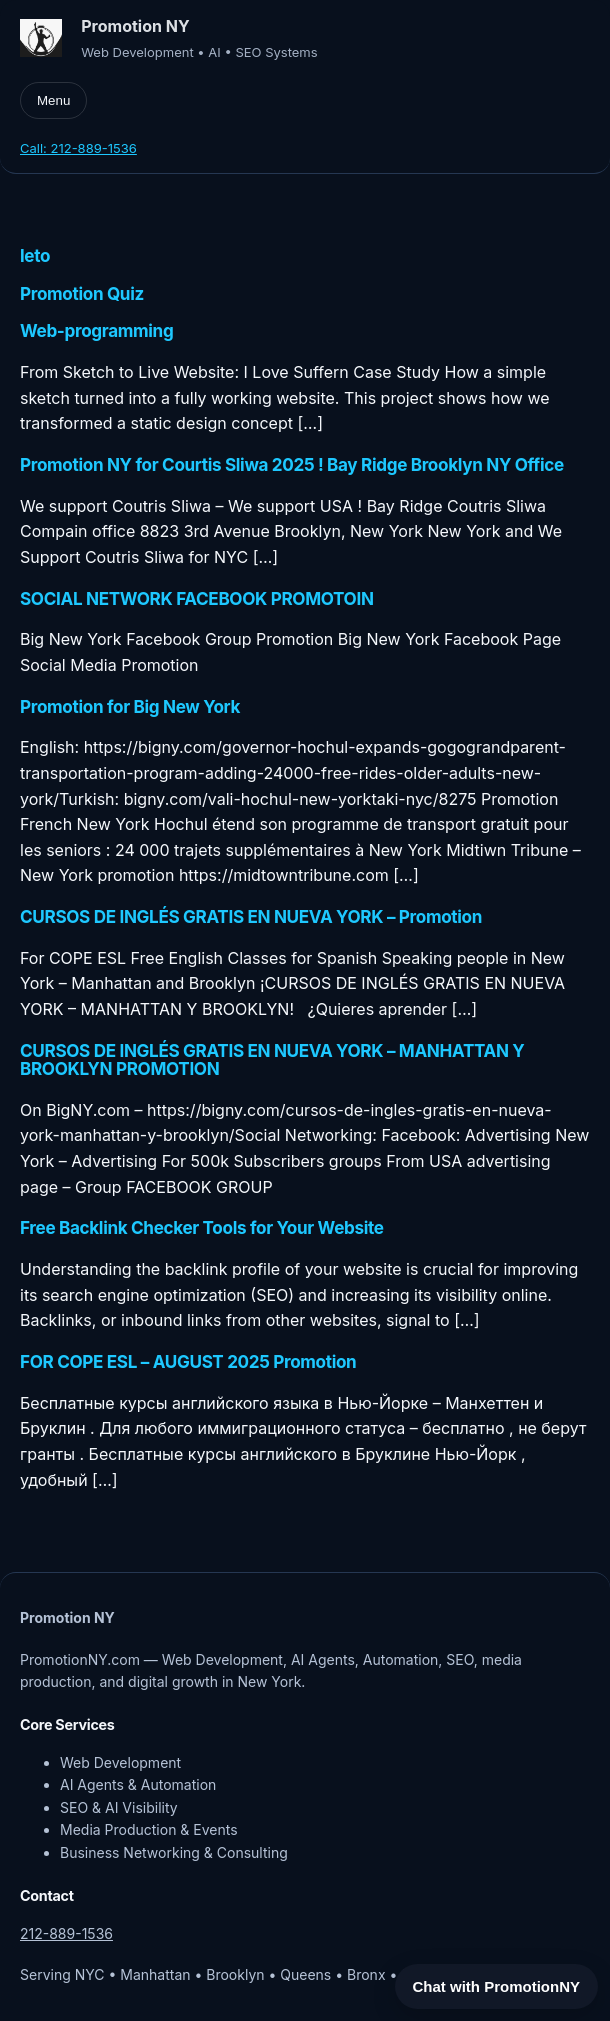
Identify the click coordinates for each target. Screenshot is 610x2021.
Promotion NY (135, 26)
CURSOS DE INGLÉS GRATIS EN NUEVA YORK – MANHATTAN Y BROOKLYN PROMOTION (272, 1060)
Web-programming (96, 331)
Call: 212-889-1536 (78, 148)
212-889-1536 (66, 1933)
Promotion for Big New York (130, 707)
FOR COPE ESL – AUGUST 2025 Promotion (188, 1362)
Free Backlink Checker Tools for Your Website (202, 1228)
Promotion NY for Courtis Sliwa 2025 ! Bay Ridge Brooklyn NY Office (292, 465)
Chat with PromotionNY (497, 1986)
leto (35, 256)
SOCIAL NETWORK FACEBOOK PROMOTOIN (197, 599)
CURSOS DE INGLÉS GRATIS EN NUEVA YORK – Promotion (251, 917)
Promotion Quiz (82, 294)
